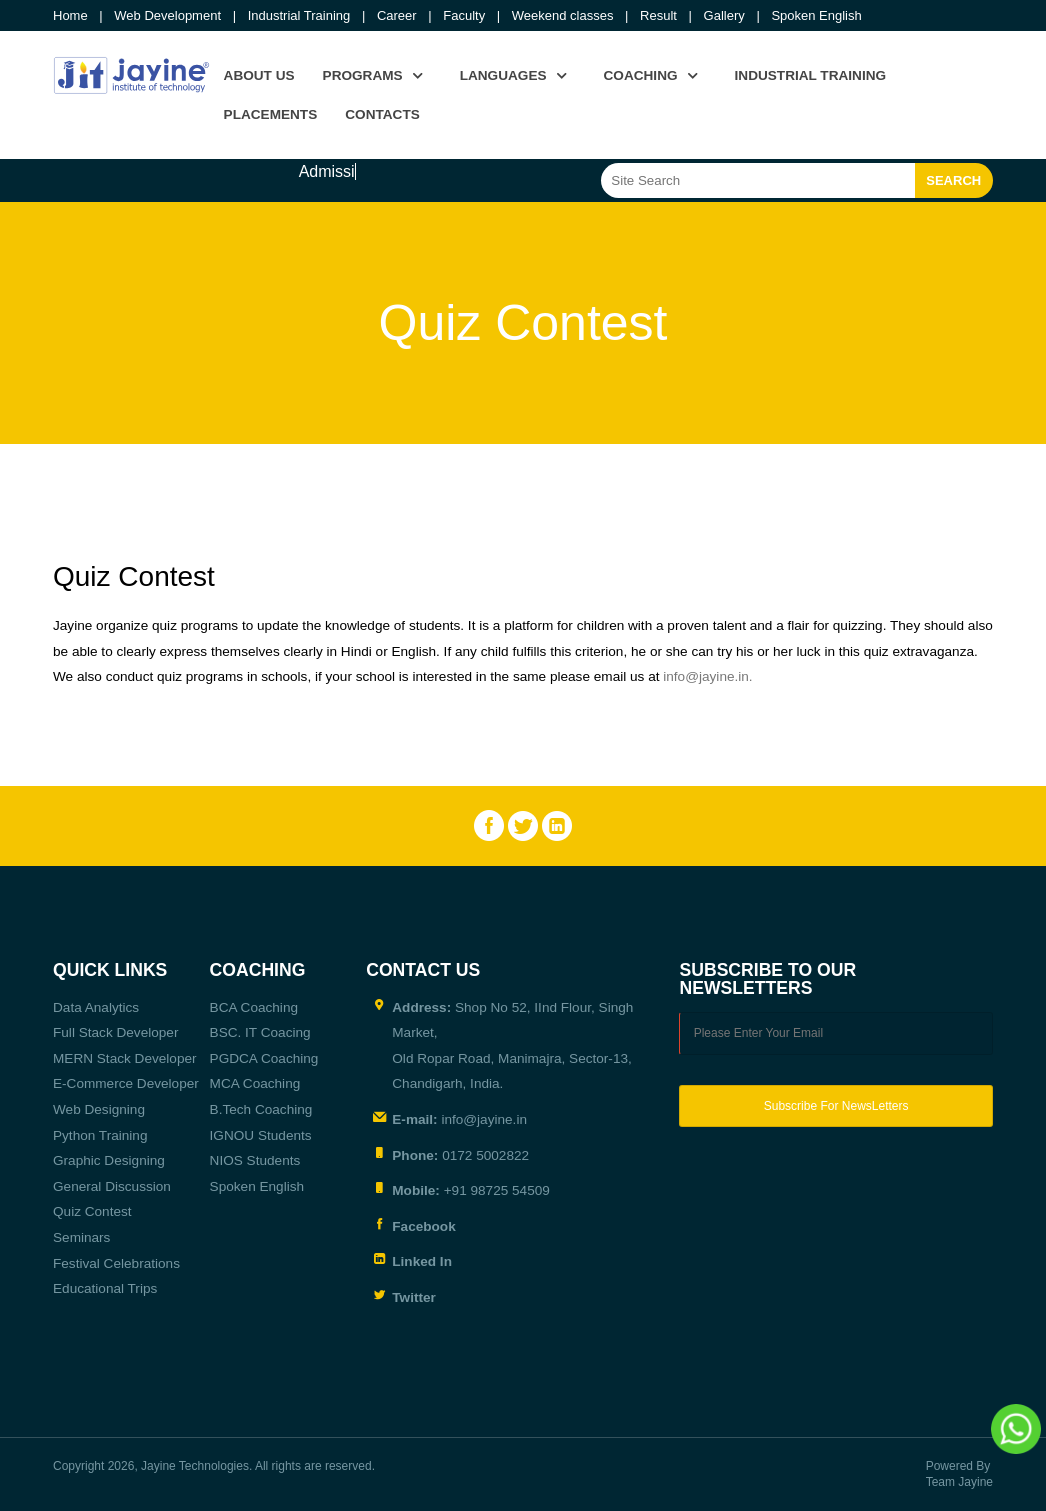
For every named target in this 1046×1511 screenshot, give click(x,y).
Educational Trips (105, 1288)
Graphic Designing (109, 1160)
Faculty (464, 15)
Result (658, 15)
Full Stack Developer (115, 1032)
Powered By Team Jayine (959, 1474)
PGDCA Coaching (264, 1058)
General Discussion (112, 1186)
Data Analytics (96, 1007)
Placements (271, 114)
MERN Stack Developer (125, 1058)
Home (70, 15)
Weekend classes (563, 15)
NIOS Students (255, 1160)
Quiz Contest (92, 1211)
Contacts (382, 114)
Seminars (81, 1237)
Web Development (167, 15)
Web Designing (99, 1109)
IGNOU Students (261, 1135)
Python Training (100, 1135)
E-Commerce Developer (126, 1083)
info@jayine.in (706, 676)
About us (259, 75)
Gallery (724, 15)
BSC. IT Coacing (260, 1032)
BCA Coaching (254, 1007)
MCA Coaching (255, 1083)
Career (397, 15)
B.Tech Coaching (261, 1109)
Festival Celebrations (116, 1263)
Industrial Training (299, 15)
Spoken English (816, 15)
